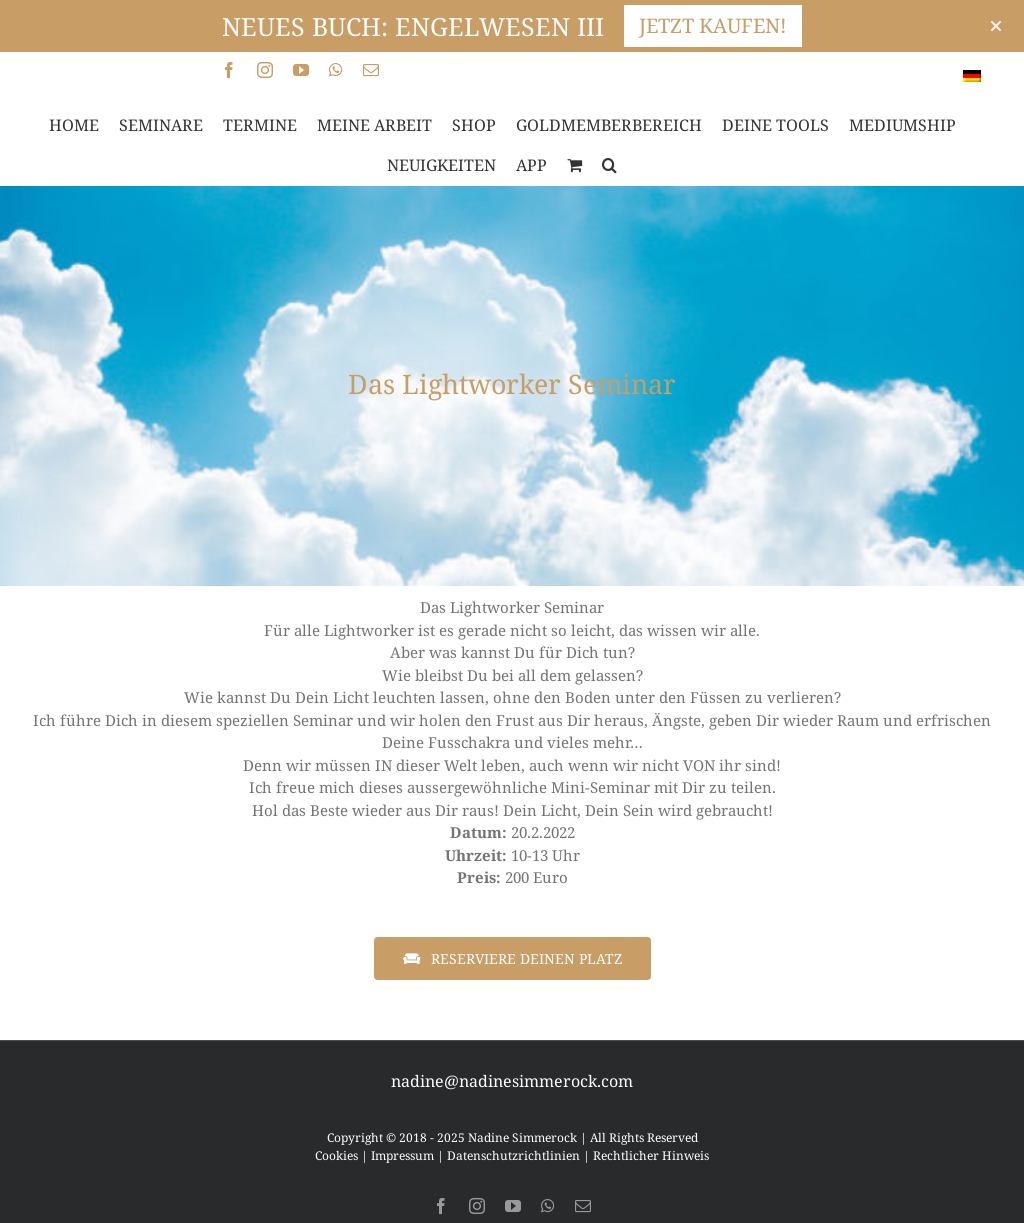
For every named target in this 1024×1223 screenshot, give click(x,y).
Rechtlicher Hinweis (651, 1155)
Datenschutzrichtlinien (513, 1155)
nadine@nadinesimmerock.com (512, 1081)
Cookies (336, 1155)
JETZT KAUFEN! (713, 25)
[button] (609, 165)
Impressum (402, 1155)
